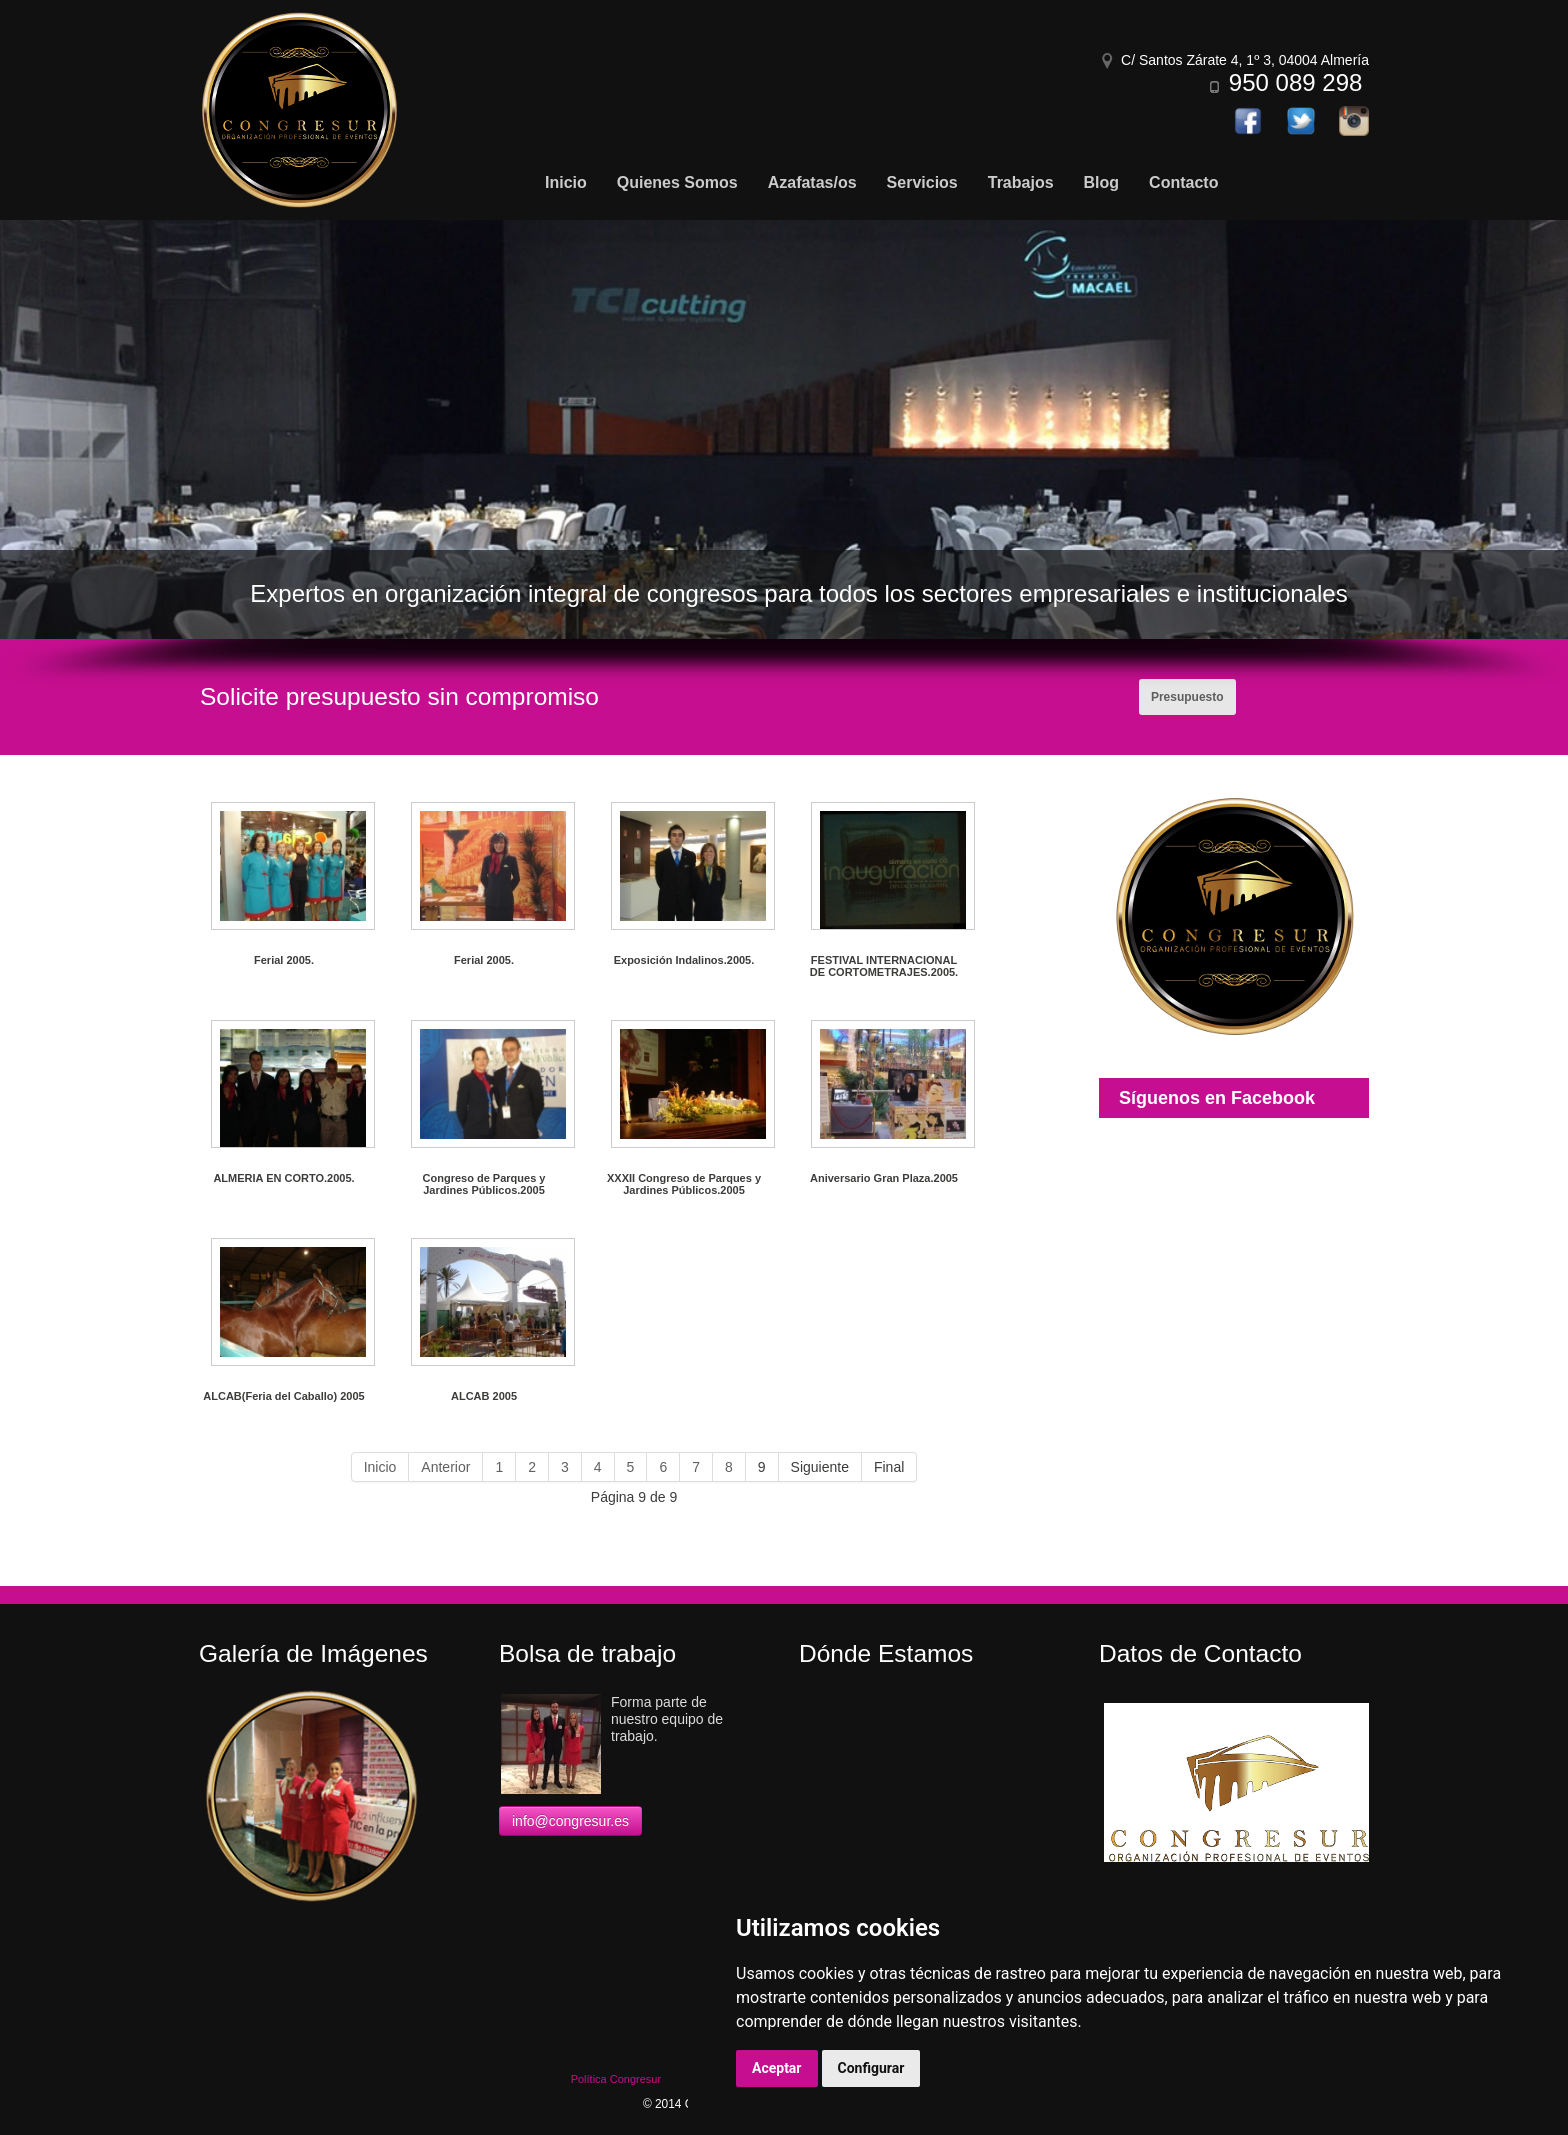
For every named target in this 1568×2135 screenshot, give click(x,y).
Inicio (380, 1467)
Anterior (445, 1467)
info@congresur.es (570, 1821)
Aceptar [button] (777, 2068)
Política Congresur (616, 2079)
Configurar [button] (871, 2068)
